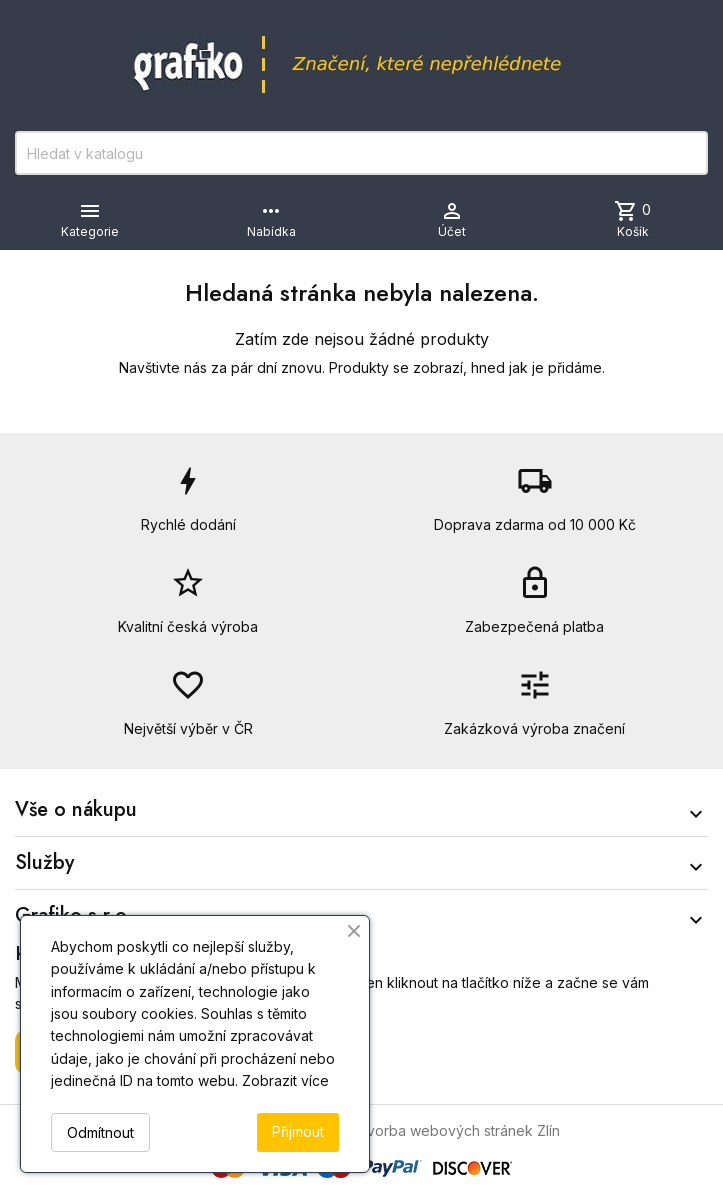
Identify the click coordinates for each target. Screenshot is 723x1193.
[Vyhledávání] (361, 153)
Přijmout (298, 1131)
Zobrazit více (285, 1080)
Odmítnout (100, 1132)
